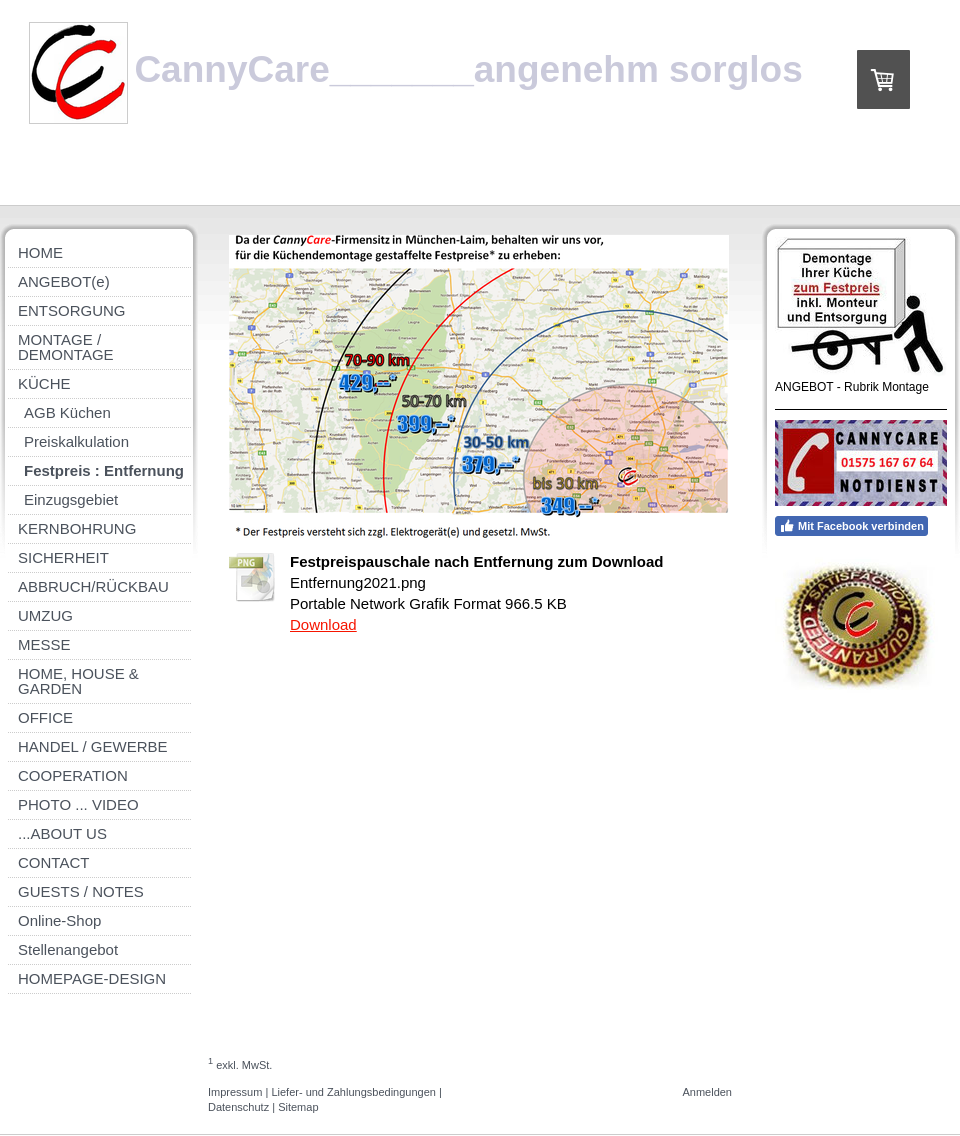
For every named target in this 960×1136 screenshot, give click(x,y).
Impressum (235, 1092)
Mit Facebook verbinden (851, 526)
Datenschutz (238, 1107)
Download (323, 624)
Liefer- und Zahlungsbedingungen (353, 1092)
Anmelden (707, 1092)
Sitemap (298, 1107)
